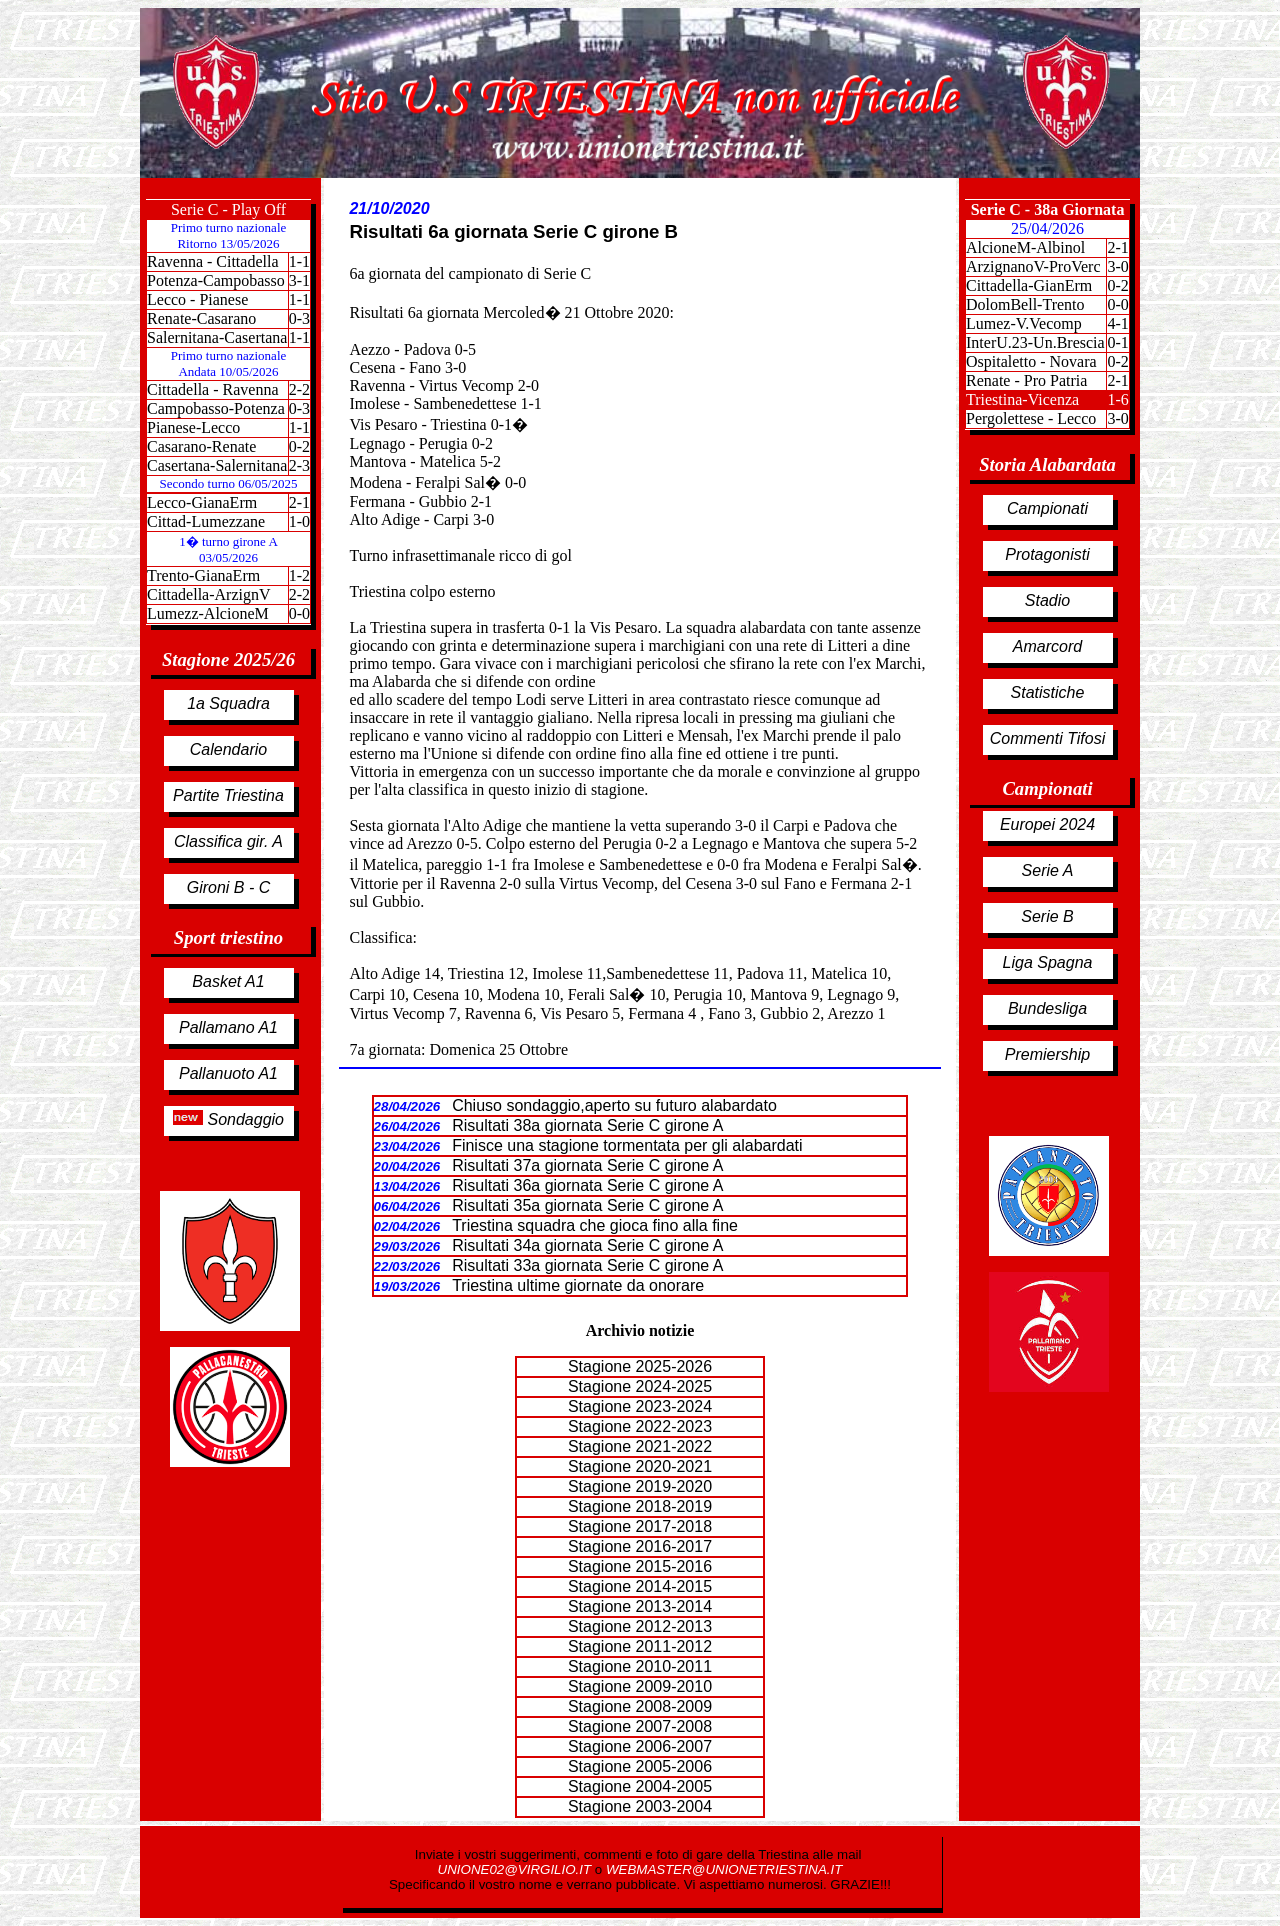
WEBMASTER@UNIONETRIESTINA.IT (724, 1869)
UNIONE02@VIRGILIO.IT (516, 1869)
